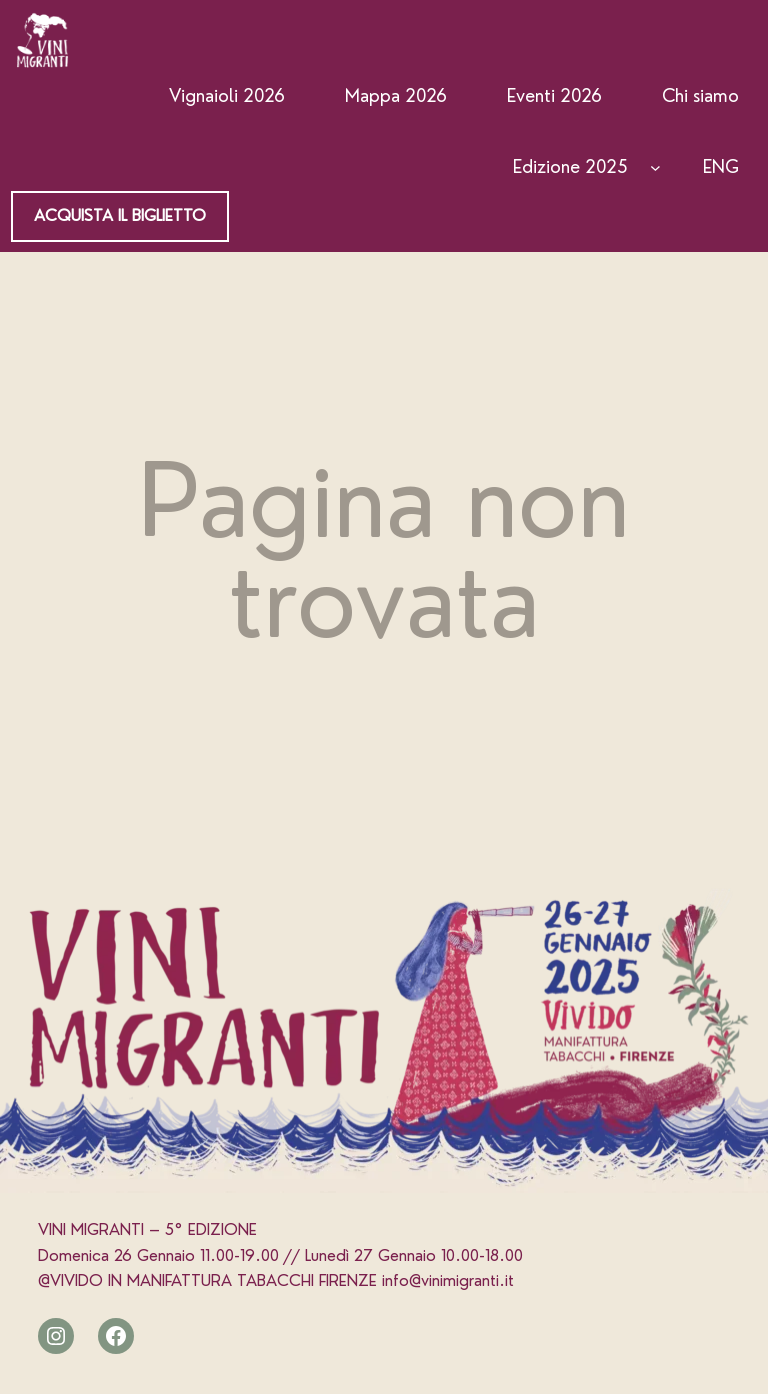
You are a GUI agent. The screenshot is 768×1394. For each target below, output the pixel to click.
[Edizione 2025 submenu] (655, 167)
